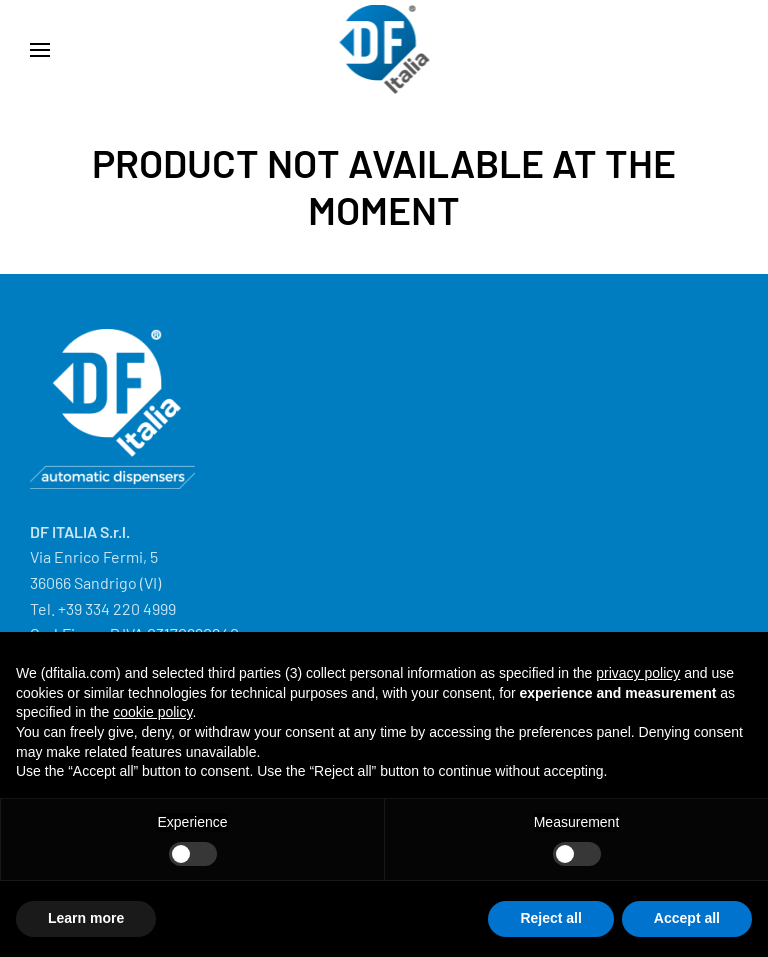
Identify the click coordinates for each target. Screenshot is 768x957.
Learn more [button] (86, 918)
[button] (40, 50)
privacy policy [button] (638, 673)
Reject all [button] (550, 918)
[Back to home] (384, 50)
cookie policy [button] (152, 712)
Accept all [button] (687, 918)
